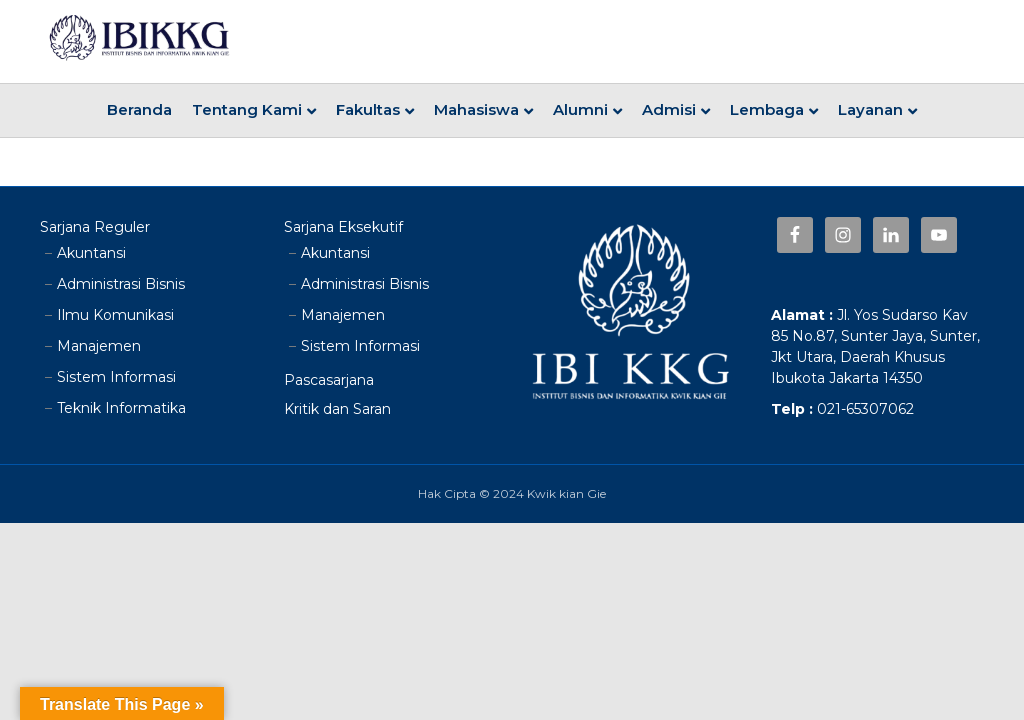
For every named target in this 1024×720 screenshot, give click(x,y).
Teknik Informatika (121, 408)
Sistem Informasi (116, 377)
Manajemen (99, 346)
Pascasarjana (329, 380)
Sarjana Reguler (95, 227)
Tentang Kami (247, 109)
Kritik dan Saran (337, 409)
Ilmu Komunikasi (115, 315)
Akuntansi (91, 253)
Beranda (139, 109)
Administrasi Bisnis (121, 284)
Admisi (669, 109)
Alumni (580, 109)
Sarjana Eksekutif (343, 227)
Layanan (870, 109)
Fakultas (368, 109)
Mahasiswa (476, 109)
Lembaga (767, 109)
